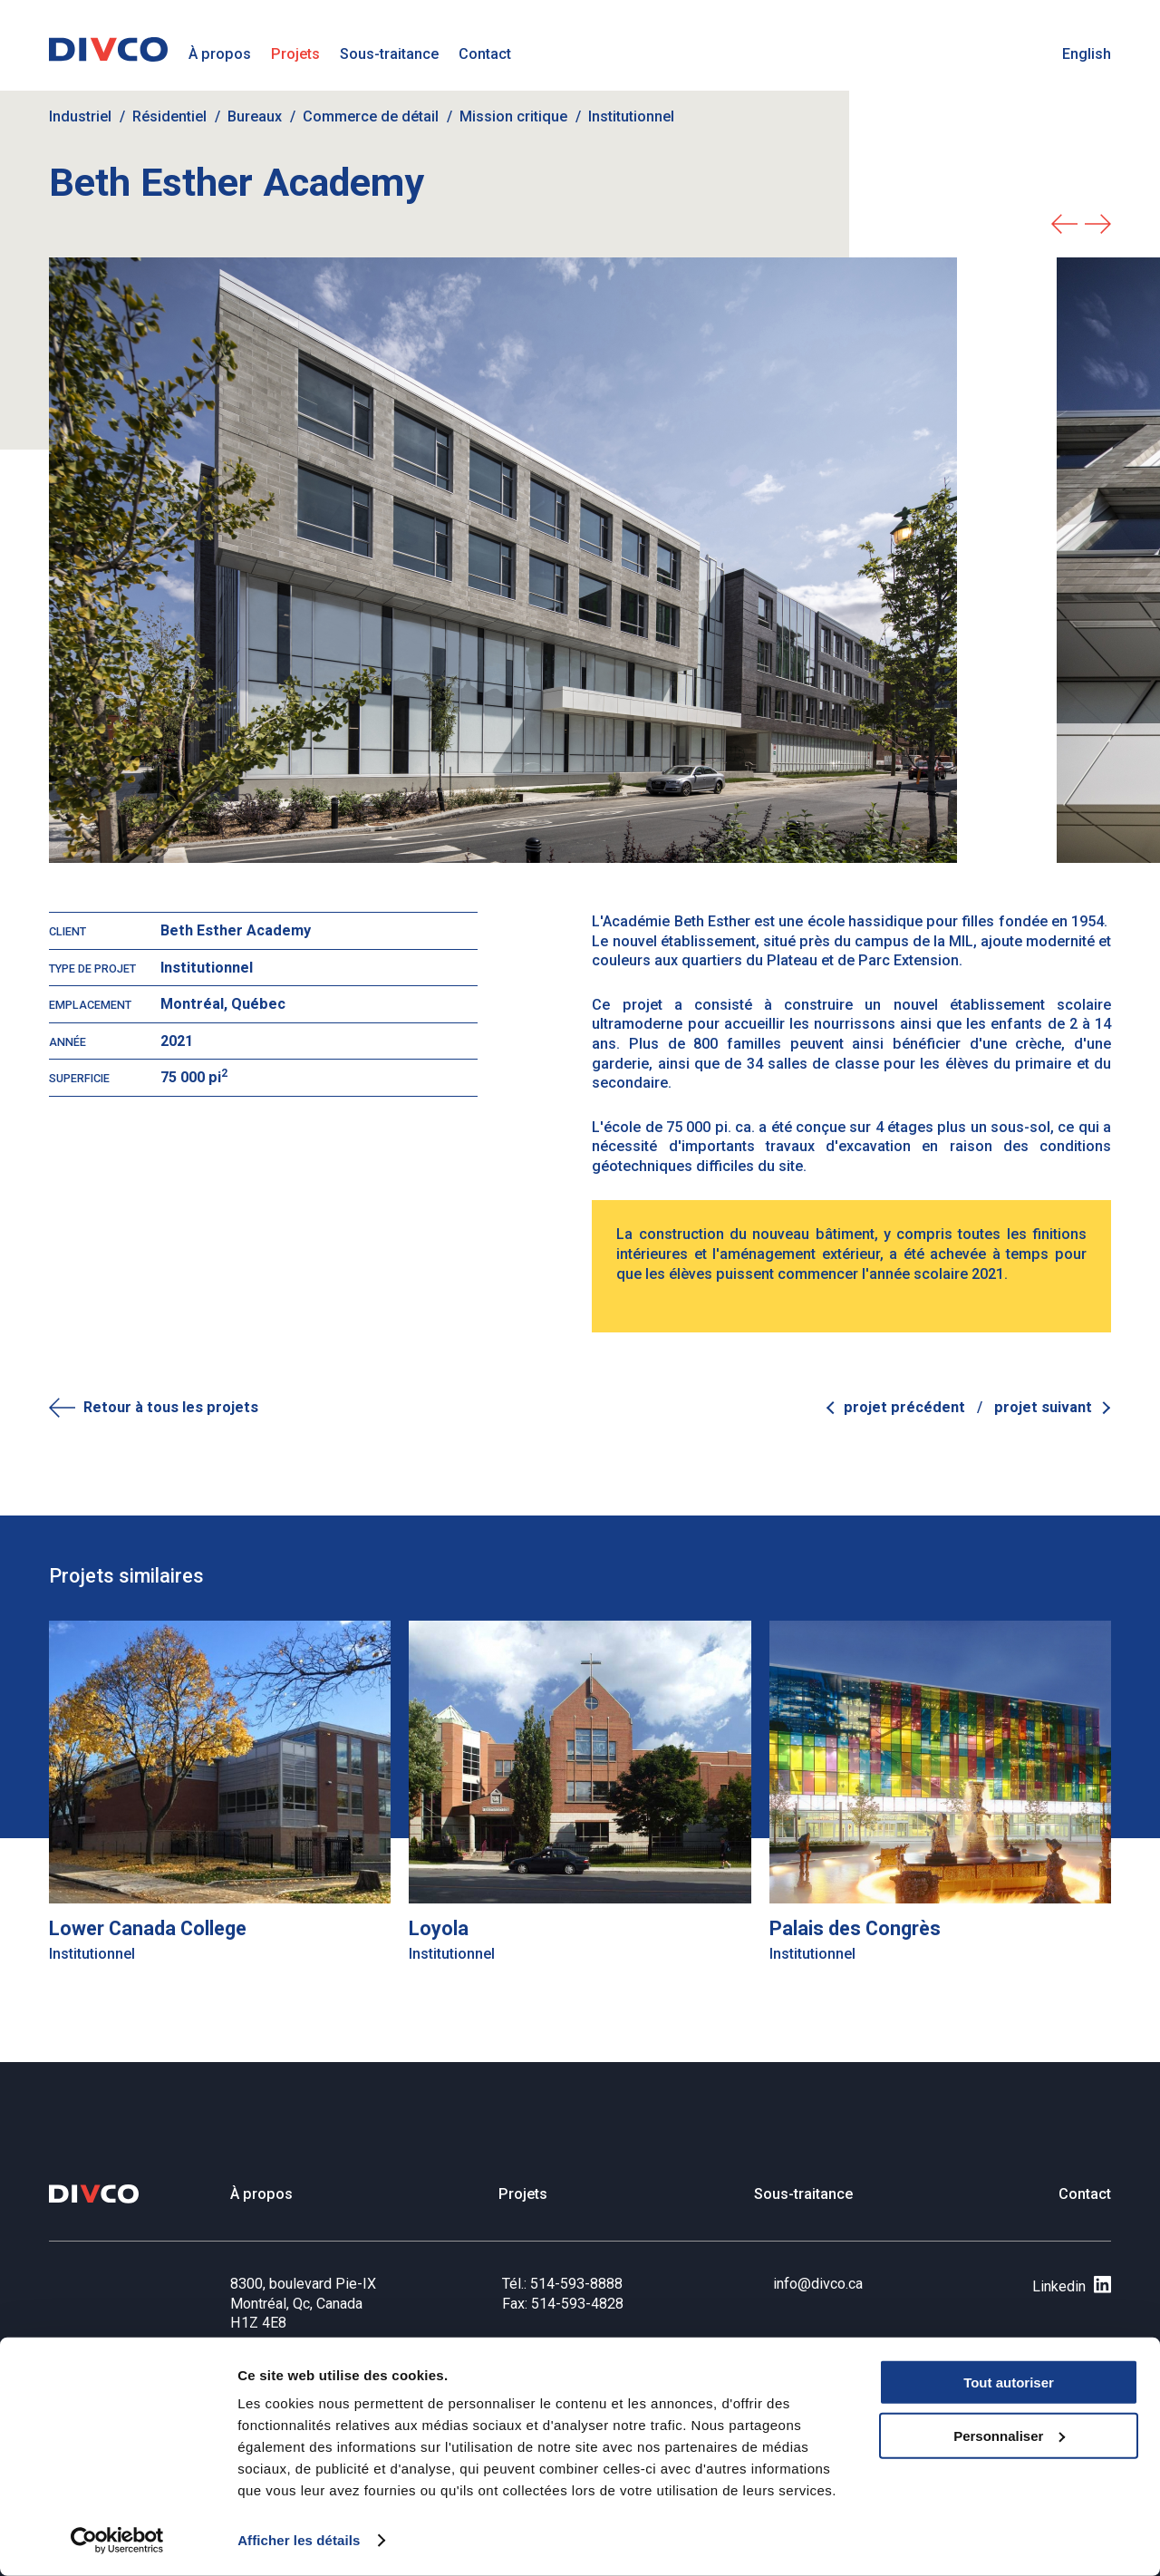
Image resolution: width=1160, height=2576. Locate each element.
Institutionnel (631, 116)
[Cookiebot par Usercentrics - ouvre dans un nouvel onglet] (117, 2540)
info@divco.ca (818, 2283)
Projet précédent (906, 1407)
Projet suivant (1043, 1407)
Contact (485, 54)
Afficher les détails (298, 2540)
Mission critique (513, 116)
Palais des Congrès (855, 1928)
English (1086, 54)
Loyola (439, 1928)
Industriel (80, 116)
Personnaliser (1009, 2436)
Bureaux (254, 116)
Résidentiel (169, 116)
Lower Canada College (147, 1928)
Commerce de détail (371, 116)
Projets (295, 54)
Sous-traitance (389, 54)
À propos (219, 54)
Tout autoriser (1008, 2382)
